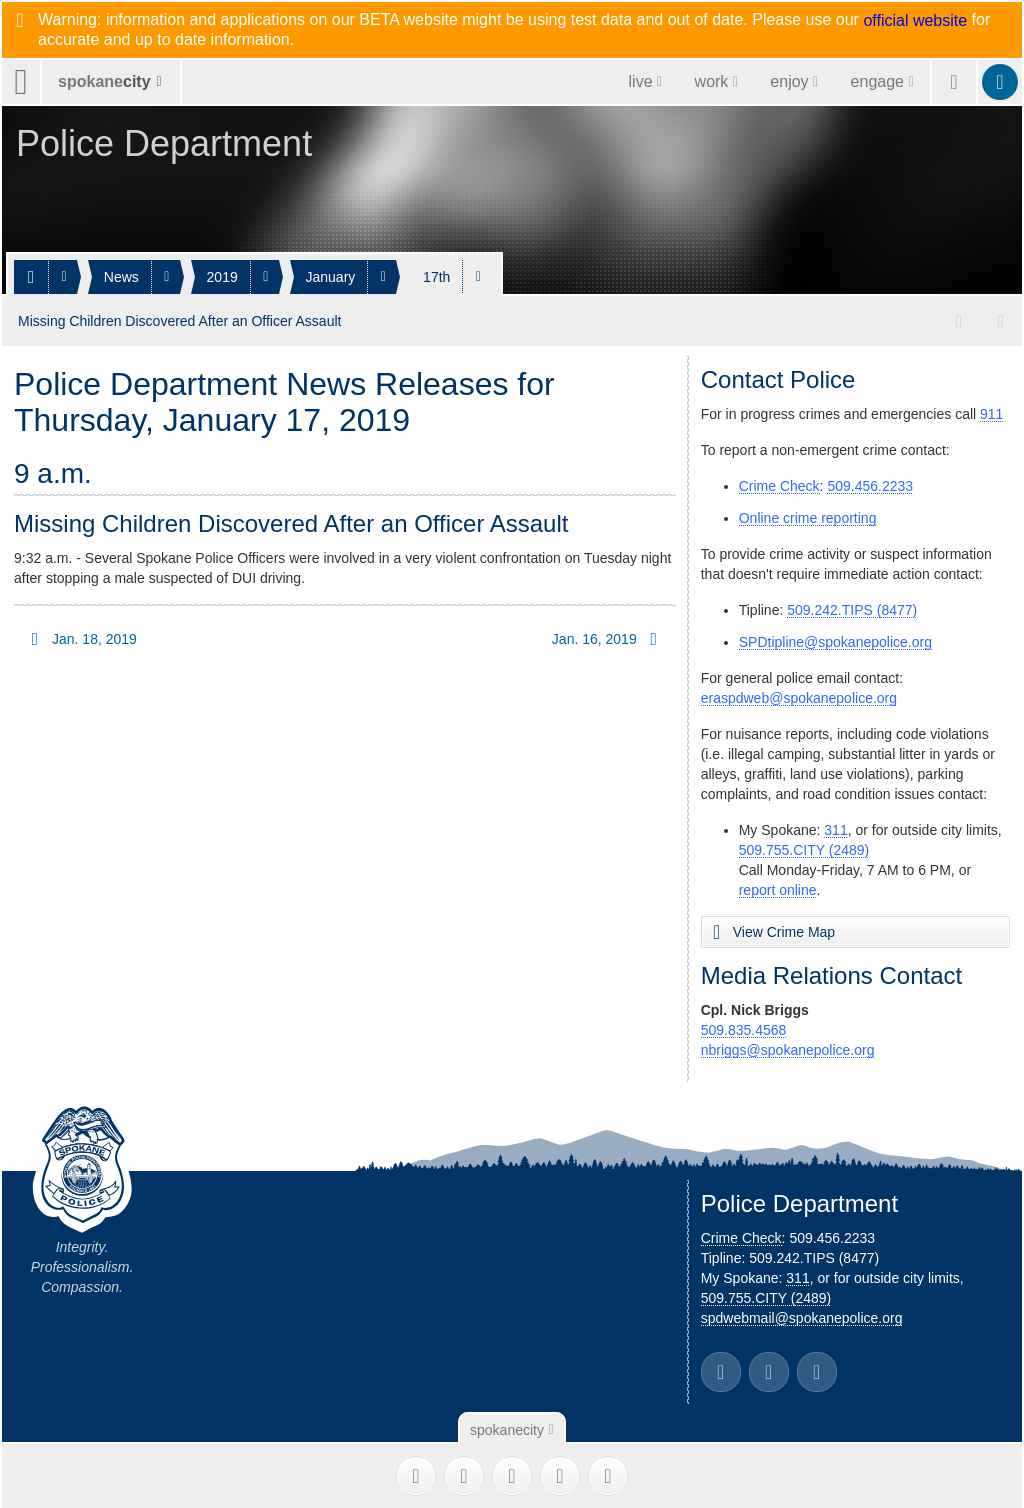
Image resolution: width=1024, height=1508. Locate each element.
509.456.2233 (870, 482)
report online (778, 886)
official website (915, 21)
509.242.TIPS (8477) (852, 606)
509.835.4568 (744, 1026)
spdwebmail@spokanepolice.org (802, 1314)
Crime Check (779, 482)
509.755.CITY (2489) (804, 846)
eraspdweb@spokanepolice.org (799, 694)
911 (991, 410)
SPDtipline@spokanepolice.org (835, 638)
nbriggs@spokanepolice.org (788, 1046)
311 (835, 826)
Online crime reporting (808, 514)
